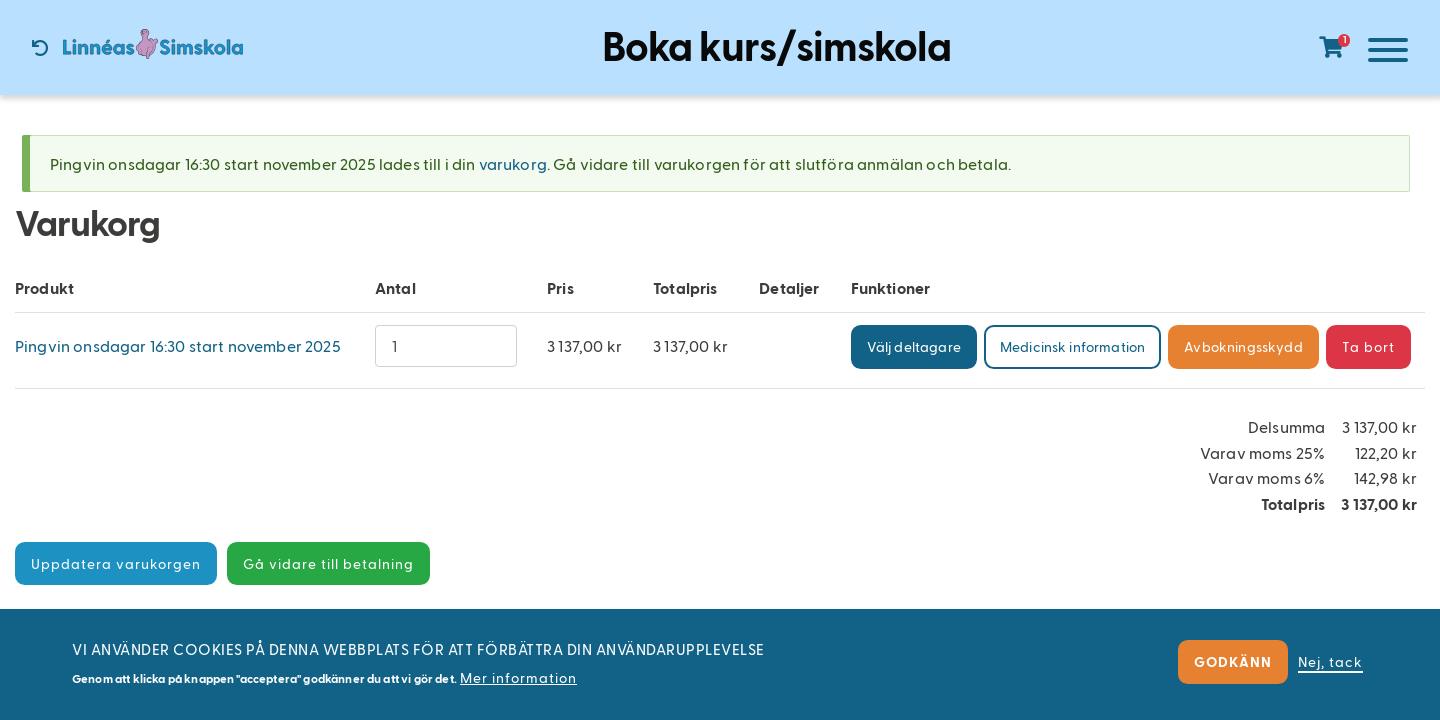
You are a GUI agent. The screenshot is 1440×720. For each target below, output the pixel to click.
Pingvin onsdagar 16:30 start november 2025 (178, 345)
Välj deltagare (914, 346)
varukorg (513, 163)
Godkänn (1233, 661)
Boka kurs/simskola (776, 44)
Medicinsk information (1072, 346)
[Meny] (1383, 53)
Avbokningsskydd (1243, 346)
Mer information (518, 677)
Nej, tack (1330, 661)
